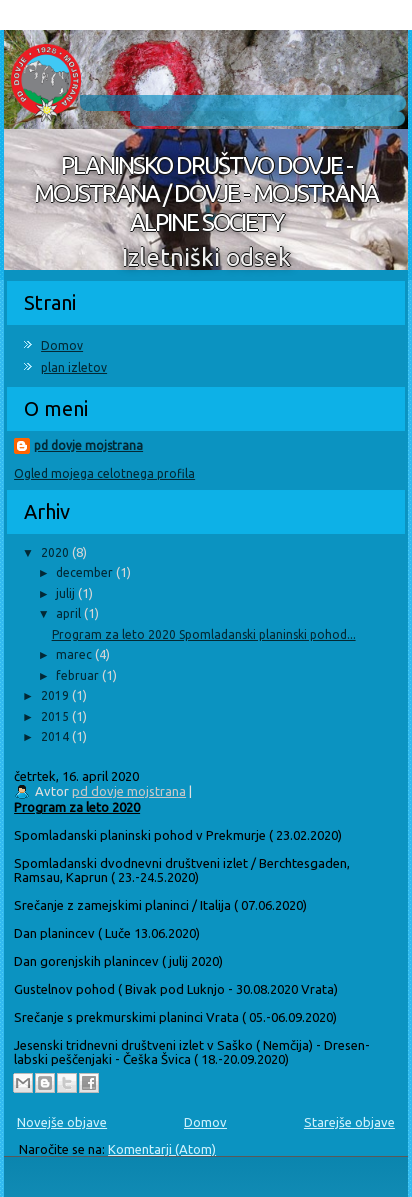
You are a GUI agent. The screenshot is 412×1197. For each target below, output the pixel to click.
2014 (56, 736)
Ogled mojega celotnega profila (104, 473)
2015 (56, 716)
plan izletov (74, 367)
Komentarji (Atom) (162, 1149)
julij (67, 593)
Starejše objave (349, 1122)
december (86, 572)
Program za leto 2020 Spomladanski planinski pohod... (204, 634)
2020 (56, 552)
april (70, 613)
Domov (62, 345)
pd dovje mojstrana (88, 445)
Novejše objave (62, 1122)
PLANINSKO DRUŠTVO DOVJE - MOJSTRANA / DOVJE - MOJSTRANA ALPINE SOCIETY (206, 194)
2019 (56, 695)
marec (75, 654)
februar (79, 675)
